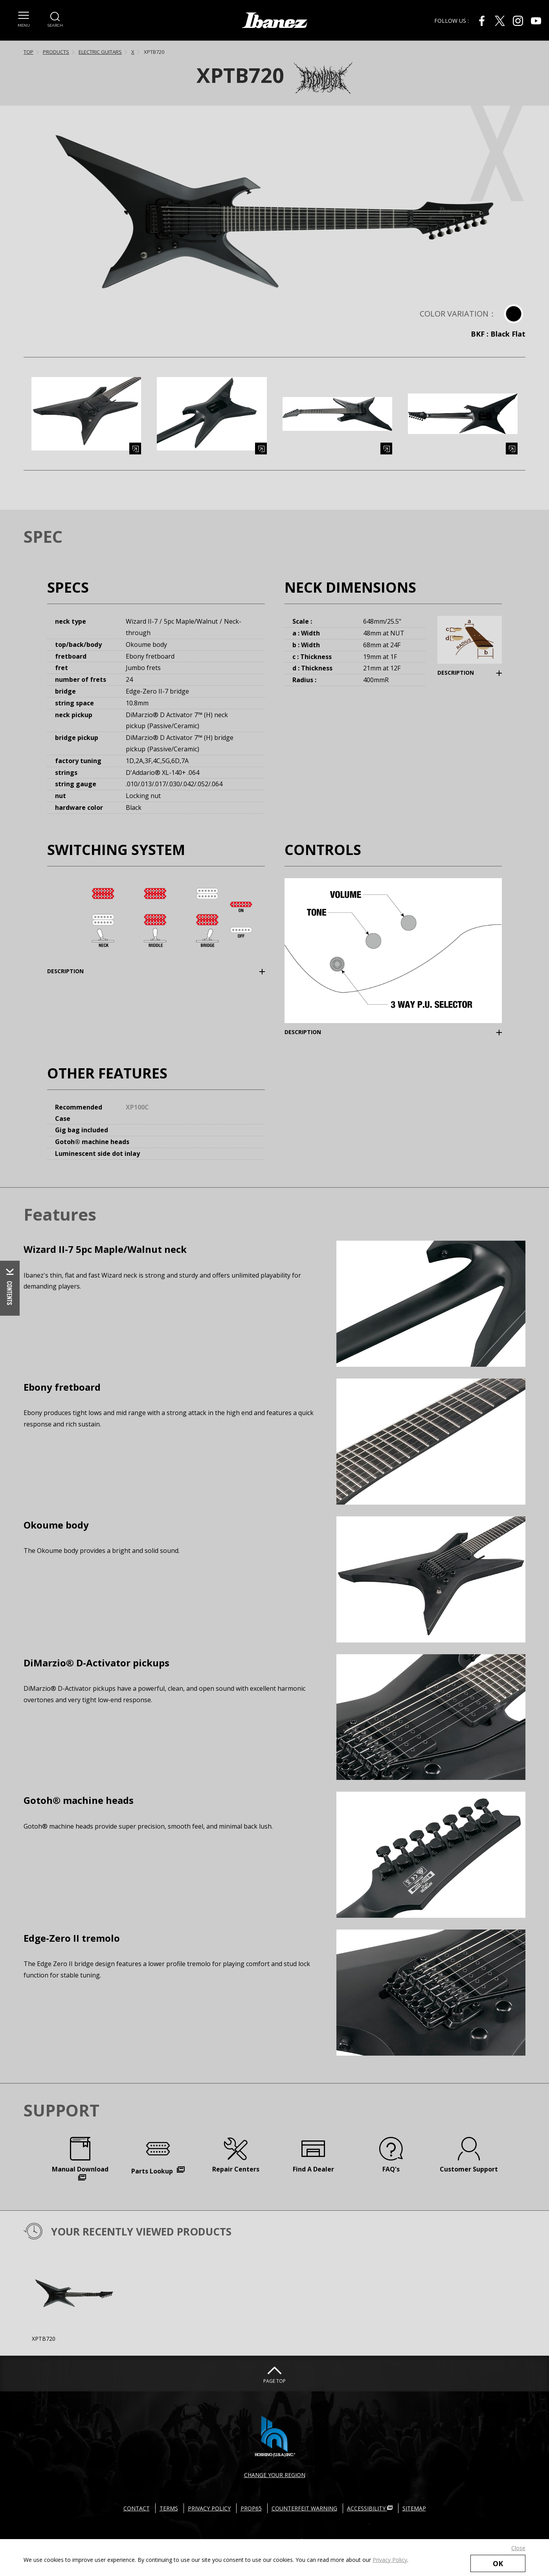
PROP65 (251, 2508)
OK (498, 2563)
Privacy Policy (390, 2559)
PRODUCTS (56, 51)
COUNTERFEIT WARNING (304, 2508)
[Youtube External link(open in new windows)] (536, 21)
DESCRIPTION (455, 672)
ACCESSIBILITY (370, 2508)
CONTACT (136, 2508)
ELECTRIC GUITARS (100, 51)
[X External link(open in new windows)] (500, 21)
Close (518, 2548)
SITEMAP (414, 2508)
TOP (28, 51)
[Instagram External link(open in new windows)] (518, 21)
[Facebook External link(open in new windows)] (482, 21)
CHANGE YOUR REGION (274, 2475)
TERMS (169, 2508)
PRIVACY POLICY (209, 2508)
